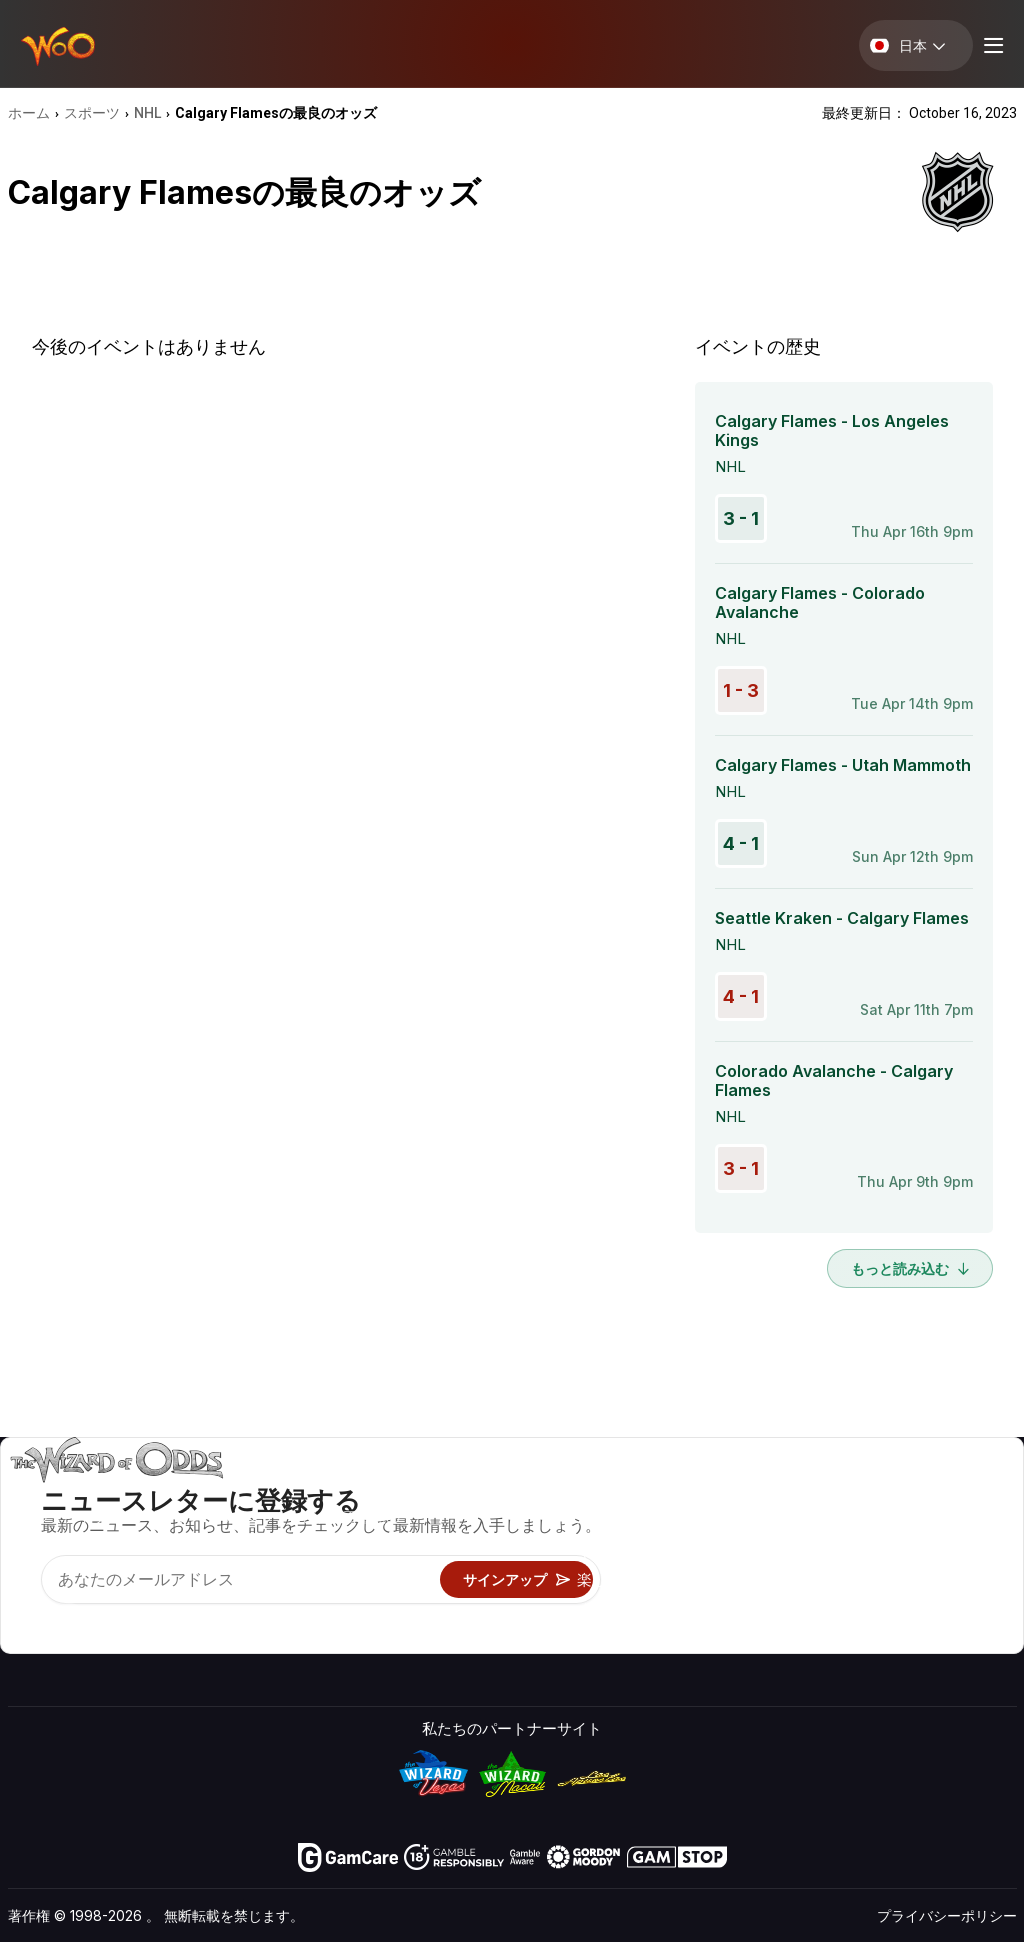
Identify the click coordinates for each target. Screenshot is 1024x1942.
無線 (792, 1608)
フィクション (957, 1579)
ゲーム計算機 (622, 1521)
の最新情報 (814, 1579)
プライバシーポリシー (947, 1915)
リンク (799, 1550)
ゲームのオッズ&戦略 (649, 1492)
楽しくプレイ (622, 1579)
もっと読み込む (910, 1268)
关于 (792, 1492)
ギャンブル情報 (629, 1550)
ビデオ (934, 1492)
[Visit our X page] (69, 1620)
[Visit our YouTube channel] (25, 1620)
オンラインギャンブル (652, 1608)
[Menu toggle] (991, 45)
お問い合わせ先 (829, 1521)
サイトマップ (957, 1550)
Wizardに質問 (623, 1637)
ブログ (934, 1521)
